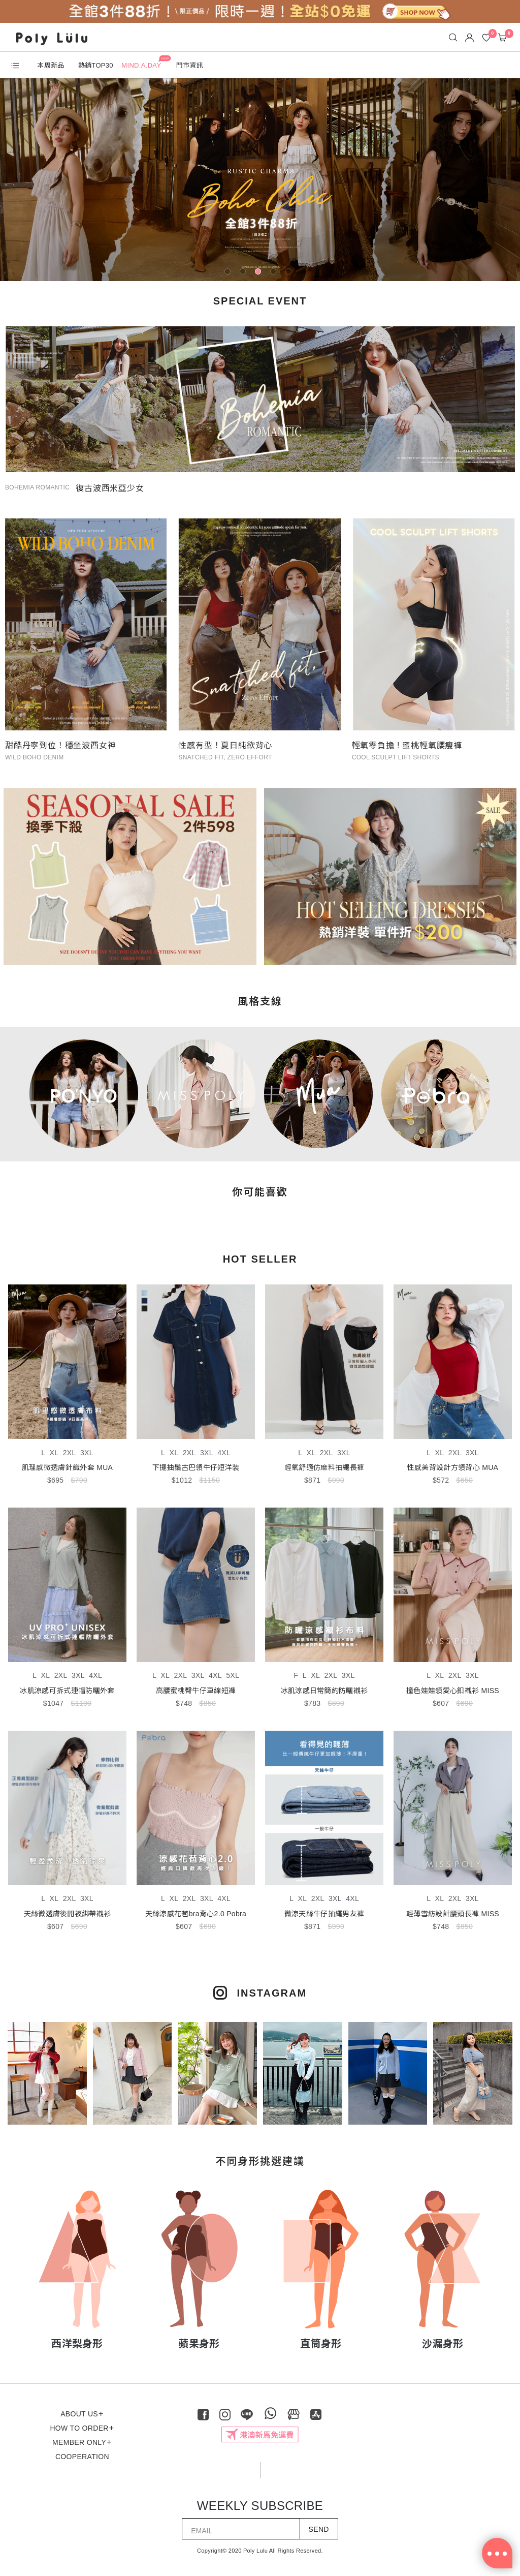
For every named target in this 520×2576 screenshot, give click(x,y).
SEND (319, 2526)
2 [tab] (245, 273)
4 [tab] (275, 273)
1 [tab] (229, 273)
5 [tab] (290, 273)
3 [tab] (260, 273)
